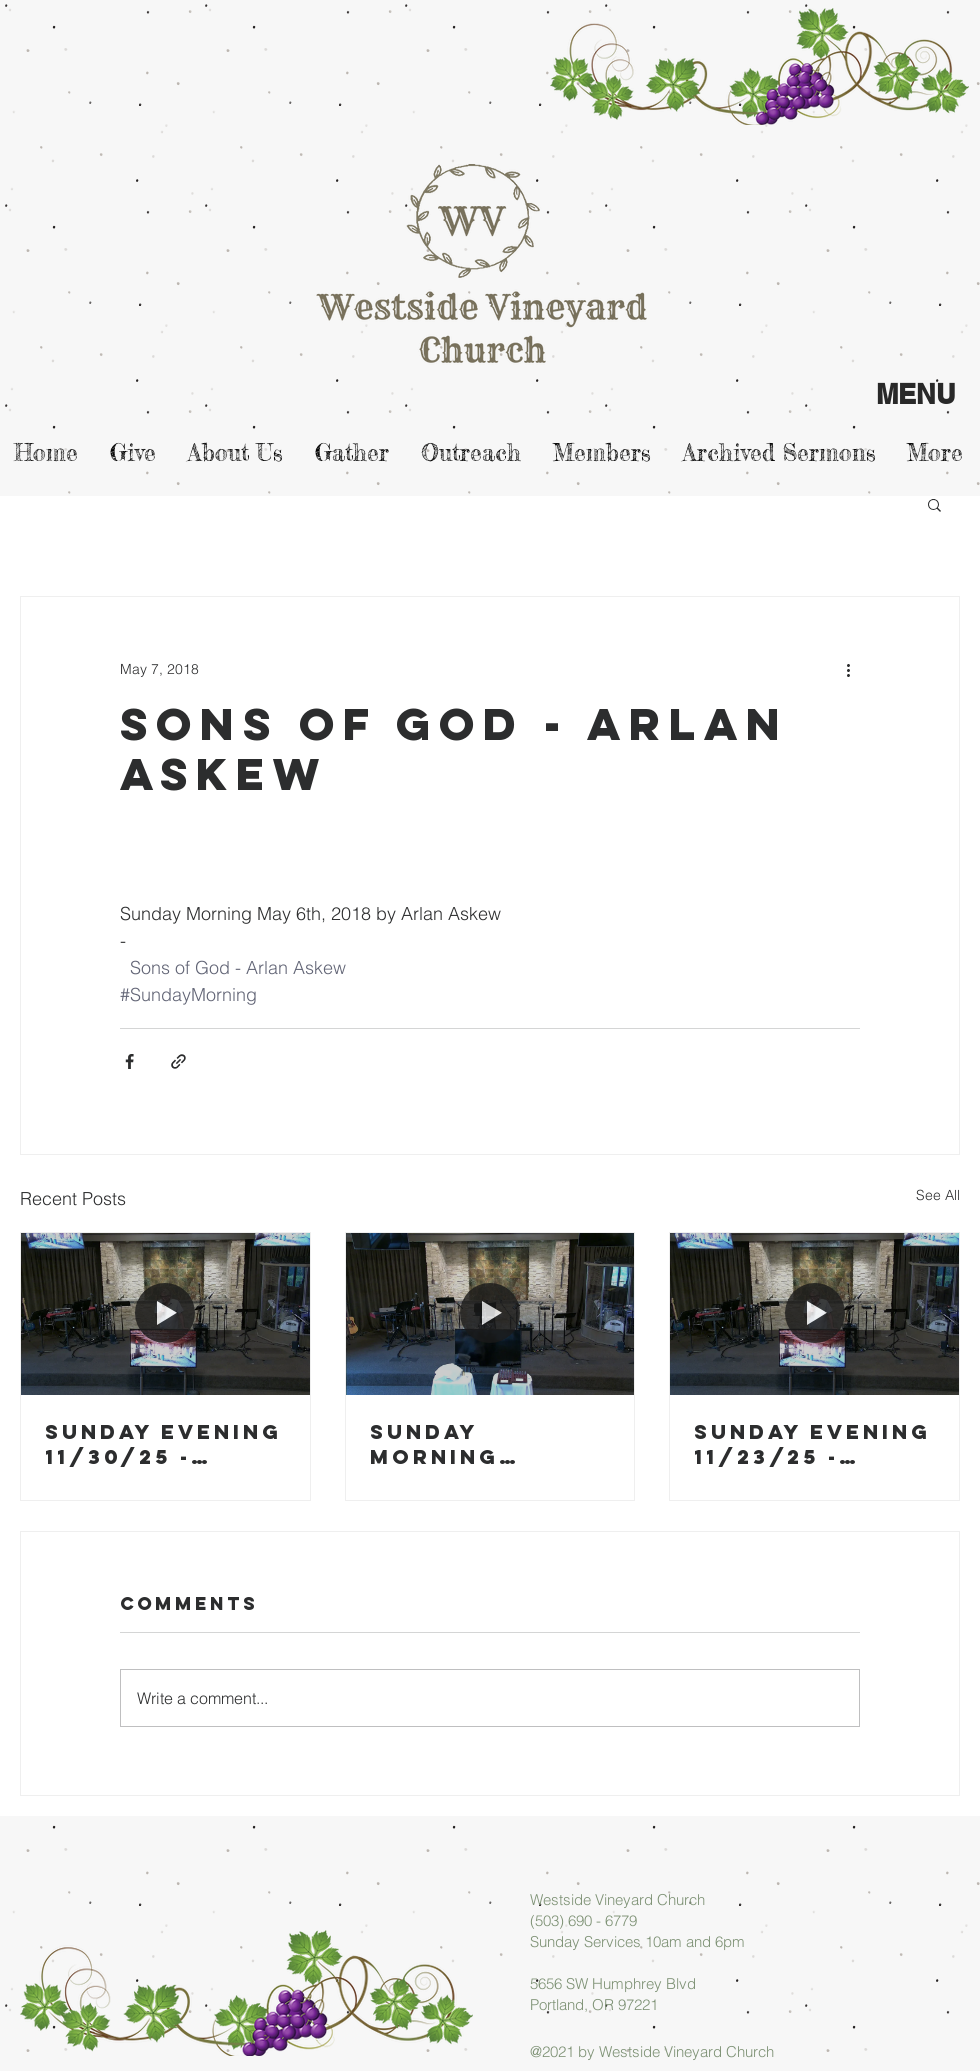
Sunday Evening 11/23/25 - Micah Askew (812, 1444)
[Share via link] (178, 1061)
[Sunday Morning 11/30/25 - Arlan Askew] (490, 1314)
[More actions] (848, 669)
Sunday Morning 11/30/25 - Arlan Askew (467, 1444)
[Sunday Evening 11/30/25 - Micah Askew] (165, 1314)
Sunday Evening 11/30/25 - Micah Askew (163, 1444)
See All (938, 1195)
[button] (934, 504)
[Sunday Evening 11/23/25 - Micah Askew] (814, 1314)
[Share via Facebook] (129, 1061)
